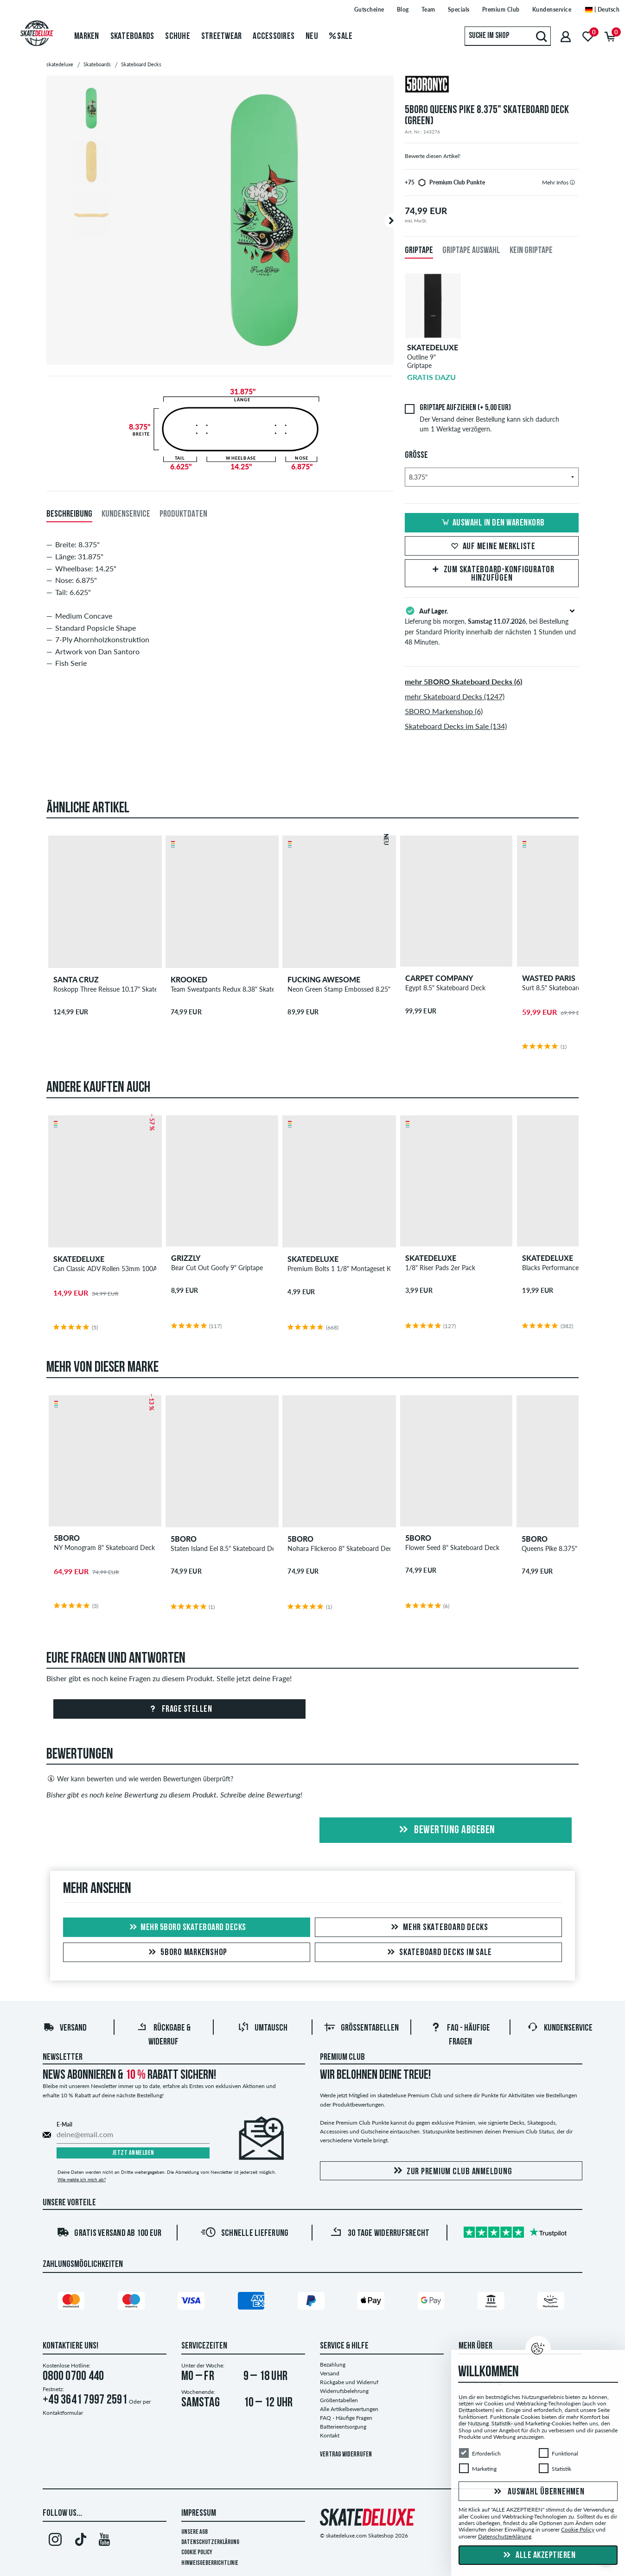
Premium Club (501, 9)
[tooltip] (572, 182)
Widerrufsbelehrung (344, 2390)
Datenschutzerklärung (210, 2542)
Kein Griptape (531, 250)
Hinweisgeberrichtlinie (209, 2563)
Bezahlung (332, 2364)
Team (428, 9)
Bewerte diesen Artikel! (432, 155)
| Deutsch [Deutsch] (602, 9)
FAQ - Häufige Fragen (346, 2417)
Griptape (419, 250)
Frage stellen (179, 1709)
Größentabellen (361, 2028)
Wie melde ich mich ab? (81, 2179)
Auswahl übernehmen (537, 2492)
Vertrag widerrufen (346, 2454)
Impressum (198, 2513)
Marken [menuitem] (86, 36)
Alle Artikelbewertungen (349, 2408)
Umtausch (262, 2028)
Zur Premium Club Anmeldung (451, 2171)
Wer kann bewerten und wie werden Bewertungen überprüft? (139, 1778)
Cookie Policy (196, 2552)
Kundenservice (552, 9)
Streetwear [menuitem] (221, 36)
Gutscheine (369, 9)
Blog (403, 9)
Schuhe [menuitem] (177, 36)
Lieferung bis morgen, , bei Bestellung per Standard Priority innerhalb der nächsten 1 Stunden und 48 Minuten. (492, 625)
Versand (65, 2028)
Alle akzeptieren (538, 2555)
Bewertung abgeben (445, 1830)
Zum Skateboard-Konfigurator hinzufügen (492, 574)
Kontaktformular (63, 2412)
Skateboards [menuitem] (132, 36)
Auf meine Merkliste (492, 546)
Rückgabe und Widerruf (349, 2382)
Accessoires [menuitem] (273, 36)
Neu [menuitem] (312, 36)
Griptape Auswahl (471, 250)
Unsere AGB (194, 2532)
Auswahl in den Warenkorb (492, 523)
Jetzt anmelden (133, 2153)
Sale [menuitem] (341, 36)
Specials (459, 9)
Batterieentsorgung (343, 2426)
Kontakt (329, 2435)
